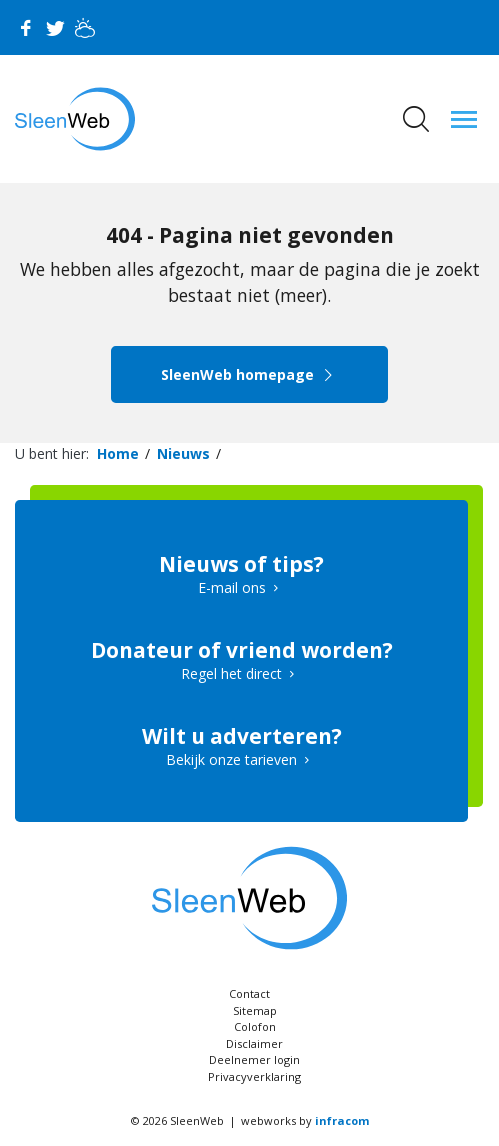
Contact (249, 993)
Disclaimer (254, 1043)
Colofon (255, 1026)
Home (118, 453)
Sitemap (255, 1010)
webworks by (305, 1120)
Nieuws (183, 453)
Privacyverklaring (254, 1076)
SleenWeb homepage (249, 374)
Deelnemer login (254, 1059)
